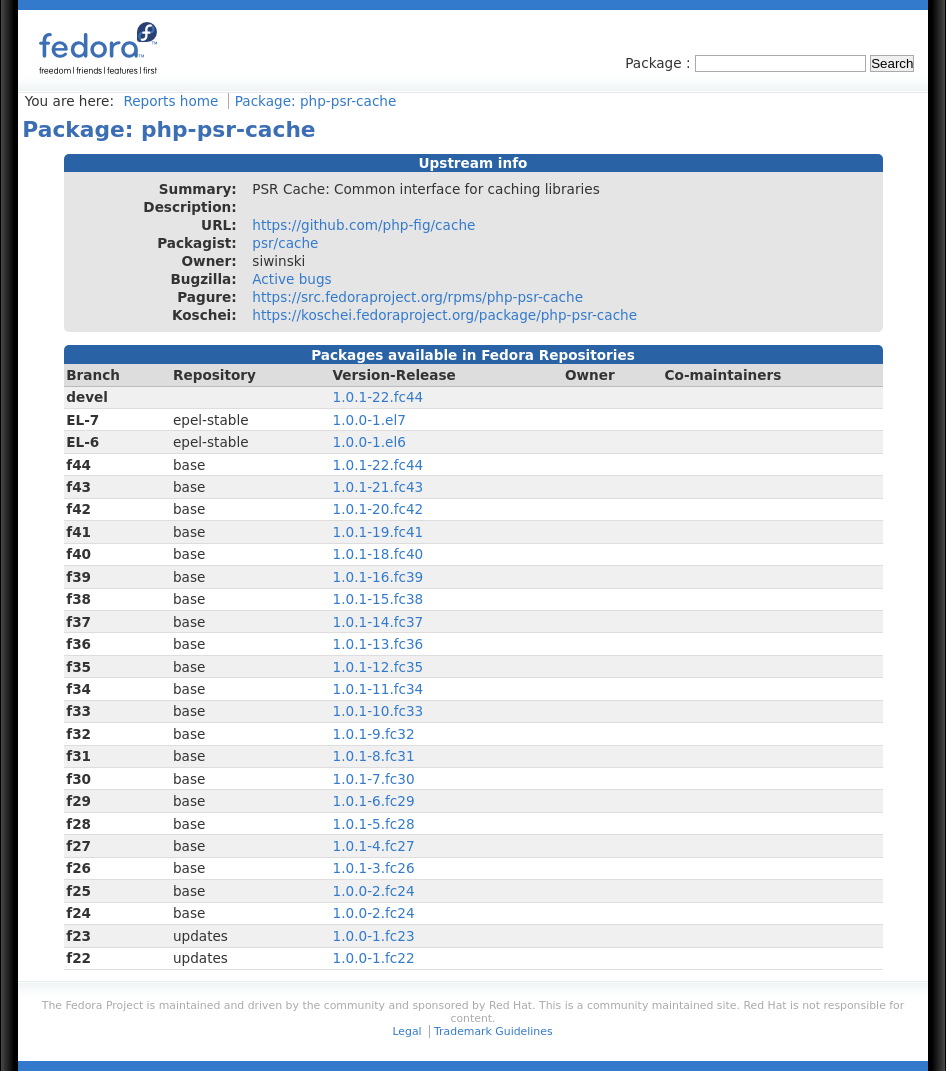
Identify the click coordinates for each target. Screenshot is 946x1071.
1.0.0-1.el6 (369, 442)
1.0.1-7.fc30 (374, 779)
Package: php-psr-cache (316, 101)
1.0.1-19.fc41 (378, 532)
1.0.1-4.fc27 (374, 846)
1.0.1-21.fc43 (378, 487)
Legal (406, 1031)
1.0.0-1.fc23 (374, 936)
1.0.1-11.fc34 (378, 689)
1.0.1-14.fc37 (378, 622)
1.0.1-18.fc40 (378, 554)
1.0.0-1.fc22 (374, 958)
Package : (660, 63)
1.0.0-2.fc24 (374, 891)
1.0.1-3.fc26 (374, 868)
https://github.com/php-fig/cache (363, 225)
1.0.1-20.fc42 (378, 509)
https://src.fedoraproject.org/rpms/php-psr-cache (417, 297)
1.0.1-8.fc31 (374, 756)
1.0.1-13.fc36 (378, 644)
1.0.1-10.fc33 (378, 711)
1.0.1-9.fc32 (374, 734)
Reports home (170, 101)
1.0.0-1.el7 (369, 420)
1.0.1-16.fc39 (378, 577)
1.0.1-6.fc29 (374, 801)
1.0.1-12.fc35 (378, 667)
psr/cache (285, 243)
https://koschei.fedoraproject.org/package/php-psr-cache (444, 315)
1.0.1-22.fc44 (378, 397)
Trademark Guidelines (493, 1031)
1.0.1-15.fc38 (378, 599)
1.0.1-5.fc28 (374, 824)
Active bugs (291, 279)
